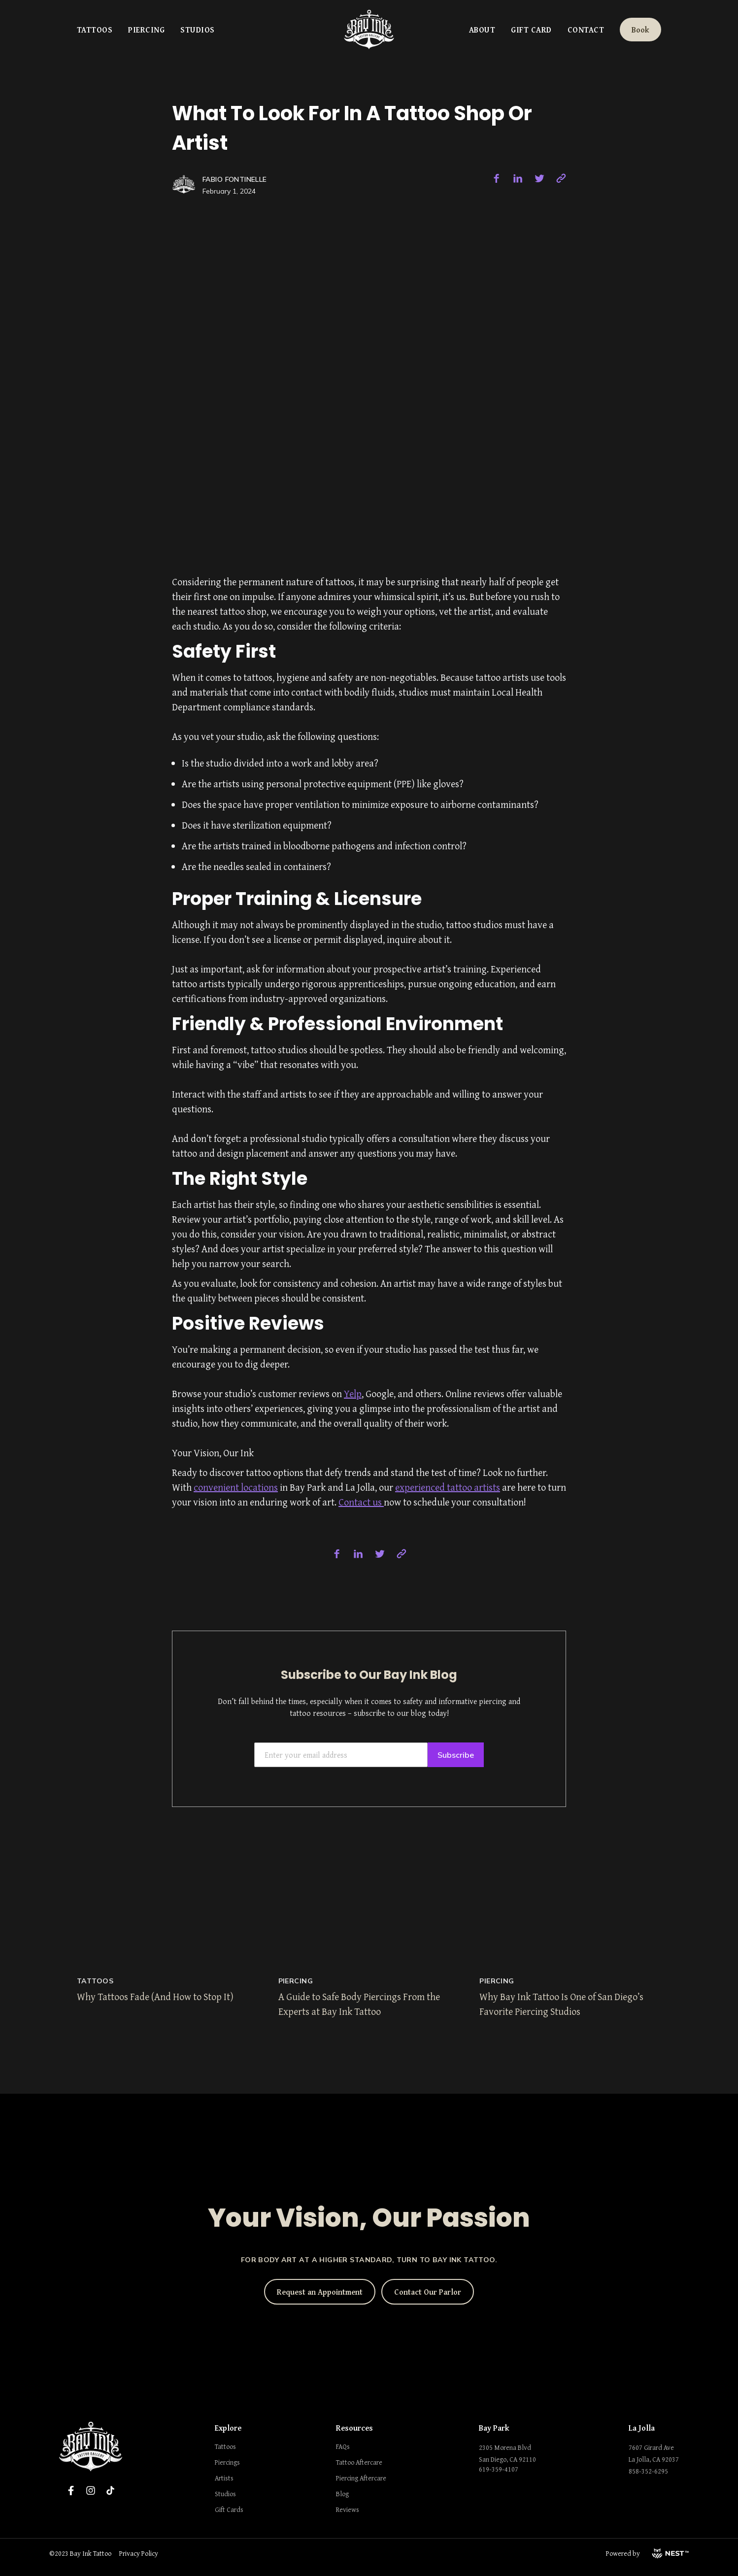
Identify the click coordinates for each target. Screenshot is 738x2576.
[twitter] (539, 178)
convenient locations (236, 1487)
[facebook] (496, 178)
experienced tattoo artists (447, 1487)
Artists (224, 2478)
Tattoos (94, 29)
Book (640, 29)
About (482, 29)
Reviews (347, 2509)
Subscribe (455, 1755)
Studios (197, 29)
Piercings (227, 2462)
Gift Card (531, 29)
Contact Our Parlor (427, 2292)
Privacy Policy (138, 2553)
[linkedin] (518, 178)
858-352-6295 (648, 2471)
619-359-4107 (498, 2469)
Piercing (146, 29)
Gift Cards (229, 2509)
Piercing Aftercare (361, 2478)
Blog (342, 2494)
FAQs (343, 2446)
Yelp (353, 1393)
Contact (586, 29)
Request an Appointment (320, 2292)
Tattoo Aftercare (359, 2462)
